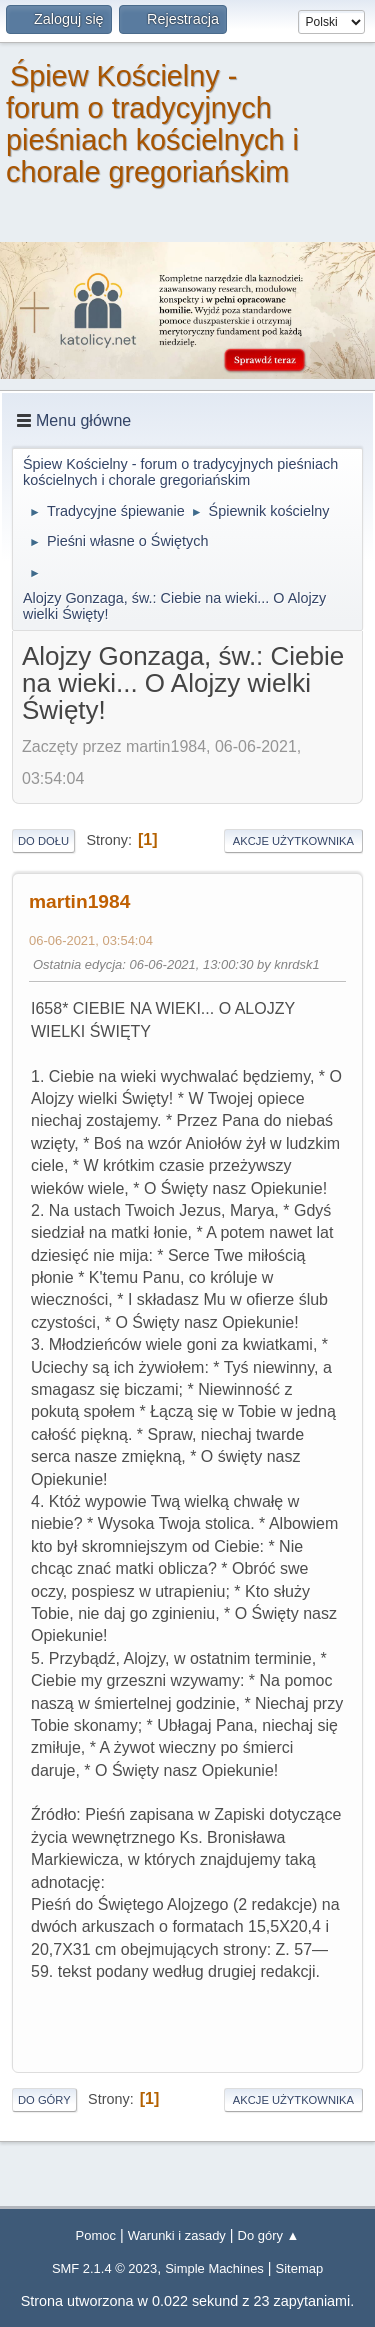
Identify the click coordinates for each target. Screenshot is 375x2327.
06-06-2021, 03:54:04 (91, 940)
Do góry (44, 2100)
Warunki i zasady (177, 2235)
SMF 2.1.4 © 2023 (104, 2268)
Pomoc (96, 2235)
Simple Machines (214, 2268)
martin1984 (79, 901)
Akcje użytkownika (293, 841)
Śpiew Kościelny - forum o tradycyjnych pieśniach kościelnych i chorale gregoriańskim (152, 124)
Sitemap (300, 2268)
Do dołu (43, 841)
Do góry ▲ (269, 2235)
